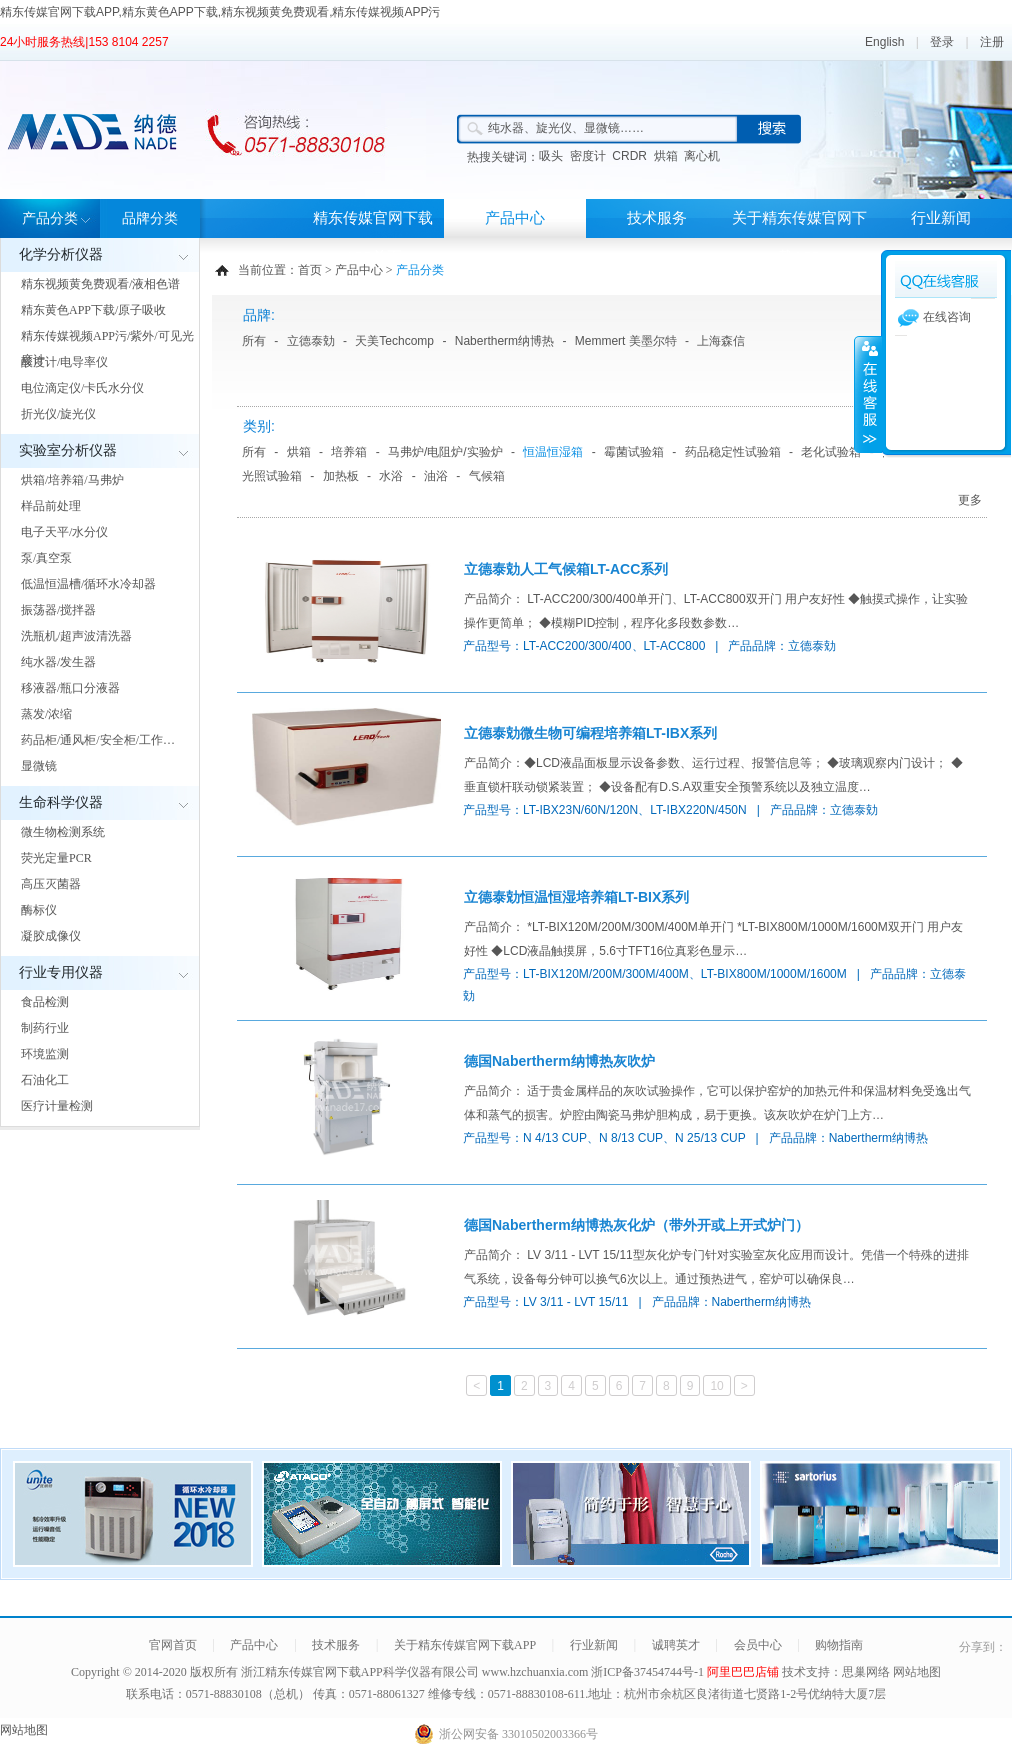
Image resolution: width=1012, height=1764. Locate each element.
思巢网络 (866, 1672)
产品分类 (50, 218)
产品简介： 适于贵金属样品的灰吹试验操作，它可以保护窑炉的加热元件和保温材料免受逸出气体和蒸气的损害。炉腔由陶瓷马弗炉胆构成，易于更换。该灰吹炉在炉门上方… (717, 1103)
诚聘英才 (676, 1645)
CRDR (629, 156)
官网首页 (173, 1645)
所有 (254, 341)
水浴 (391, 476)
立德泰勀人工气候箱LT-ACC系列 (566, 569)
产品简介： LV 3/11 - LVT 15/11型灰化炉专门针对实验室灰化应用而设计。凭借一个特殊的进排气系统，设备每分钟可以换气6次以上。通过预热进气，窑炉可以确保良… (716, 1267)
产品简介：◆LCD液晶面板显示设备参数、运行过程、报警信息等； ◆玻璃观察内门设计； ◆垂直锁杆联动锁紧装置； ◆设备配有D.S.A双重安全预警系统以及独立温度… (713, 775)
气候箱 (487, 476)
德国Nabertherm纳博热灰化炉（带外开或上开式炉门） (636, 1225)
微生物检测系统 (63, 832)
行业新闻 (941, 218)
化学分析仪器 (61, 254)
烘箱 (666, 156)
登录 (942, 42)
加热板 (341, 476)
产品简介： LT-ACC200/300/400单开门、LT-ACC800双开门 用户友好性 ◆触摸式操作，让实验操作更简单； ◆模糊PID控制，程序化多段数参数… (716, 611)
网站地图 (917, 1672)
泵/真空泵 (46, 558)
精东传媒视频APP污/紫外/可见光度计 (107, 348)
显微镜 (39, 766)
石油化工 (45, 1080)
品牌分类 (150, 218)
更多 (970, 500)
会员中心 (758, 1645)
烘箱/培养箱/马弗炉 (72, 480)
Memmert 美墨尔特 (626, 341)
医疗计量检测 (57, 1106)
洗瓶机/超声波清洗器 (76, 636)
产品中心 (515, 218)
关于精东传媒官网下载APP (799, 237)
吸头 (551, 156)
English (884, 42)
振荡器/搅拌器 (58, 610)
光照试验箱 (272, 476)
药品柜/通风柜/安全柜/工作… (98, 740)
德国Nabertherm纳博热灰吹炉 (559, 1061)
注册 (992, 42)
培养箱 (349, 452)
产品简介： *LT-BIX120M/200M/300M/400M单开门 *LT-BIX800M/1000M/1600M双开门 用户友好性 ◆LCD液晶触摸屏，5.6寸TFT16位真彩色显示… (713, 939)
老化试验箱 (831, 452)
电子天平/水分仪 (64, 532)
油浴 (436, 476)
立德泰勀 (311, 341)
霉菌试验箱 (634, 452)
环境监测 (45, 1054)
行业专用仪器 (61, 972)
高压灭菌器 (51, 884)
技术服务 (657, 218)
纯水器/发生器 (58, 662)
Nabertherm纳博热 (504, 341)
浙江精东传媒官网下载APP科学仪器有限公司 (360, 1672)
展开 (868, 394)
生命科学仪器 (61, 802)
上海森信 (721, 341)
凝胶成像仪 (51, 936)
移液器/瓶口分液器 (70, 688)
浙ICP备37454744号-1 (649, 1672)
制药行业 (45, 1028)
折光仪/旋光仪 (58, 414)
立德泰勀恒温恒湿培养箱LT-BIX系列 (576, 897)
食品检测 (45, 1002)
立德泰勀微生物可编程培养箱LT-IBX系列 (590, 733)
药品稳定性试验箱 (733, 452)
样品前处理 (51, 506)
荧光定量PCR (56, 858)
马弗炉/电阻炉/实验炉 (445, 452)
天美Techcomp (394, 341)
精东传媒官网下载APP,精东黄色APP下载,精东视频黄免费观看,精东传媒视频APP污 (220, 12)
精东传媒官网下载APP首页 (373, 237)
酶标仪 (39, 910)
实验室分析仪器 (68, 450)
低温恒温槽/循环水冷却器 (88, 584)
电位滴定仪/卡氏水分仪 (82, 388)
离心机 (702, 156)
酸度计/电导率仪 (64, 362)
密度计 (588, 156)
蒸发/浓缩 (46, 714)
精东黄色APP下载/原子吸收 (93, 310)
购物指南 (839, 1645)
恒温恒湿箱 (553, 452)
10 (716, 1386)
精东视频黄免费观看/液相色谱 (100, 284)
